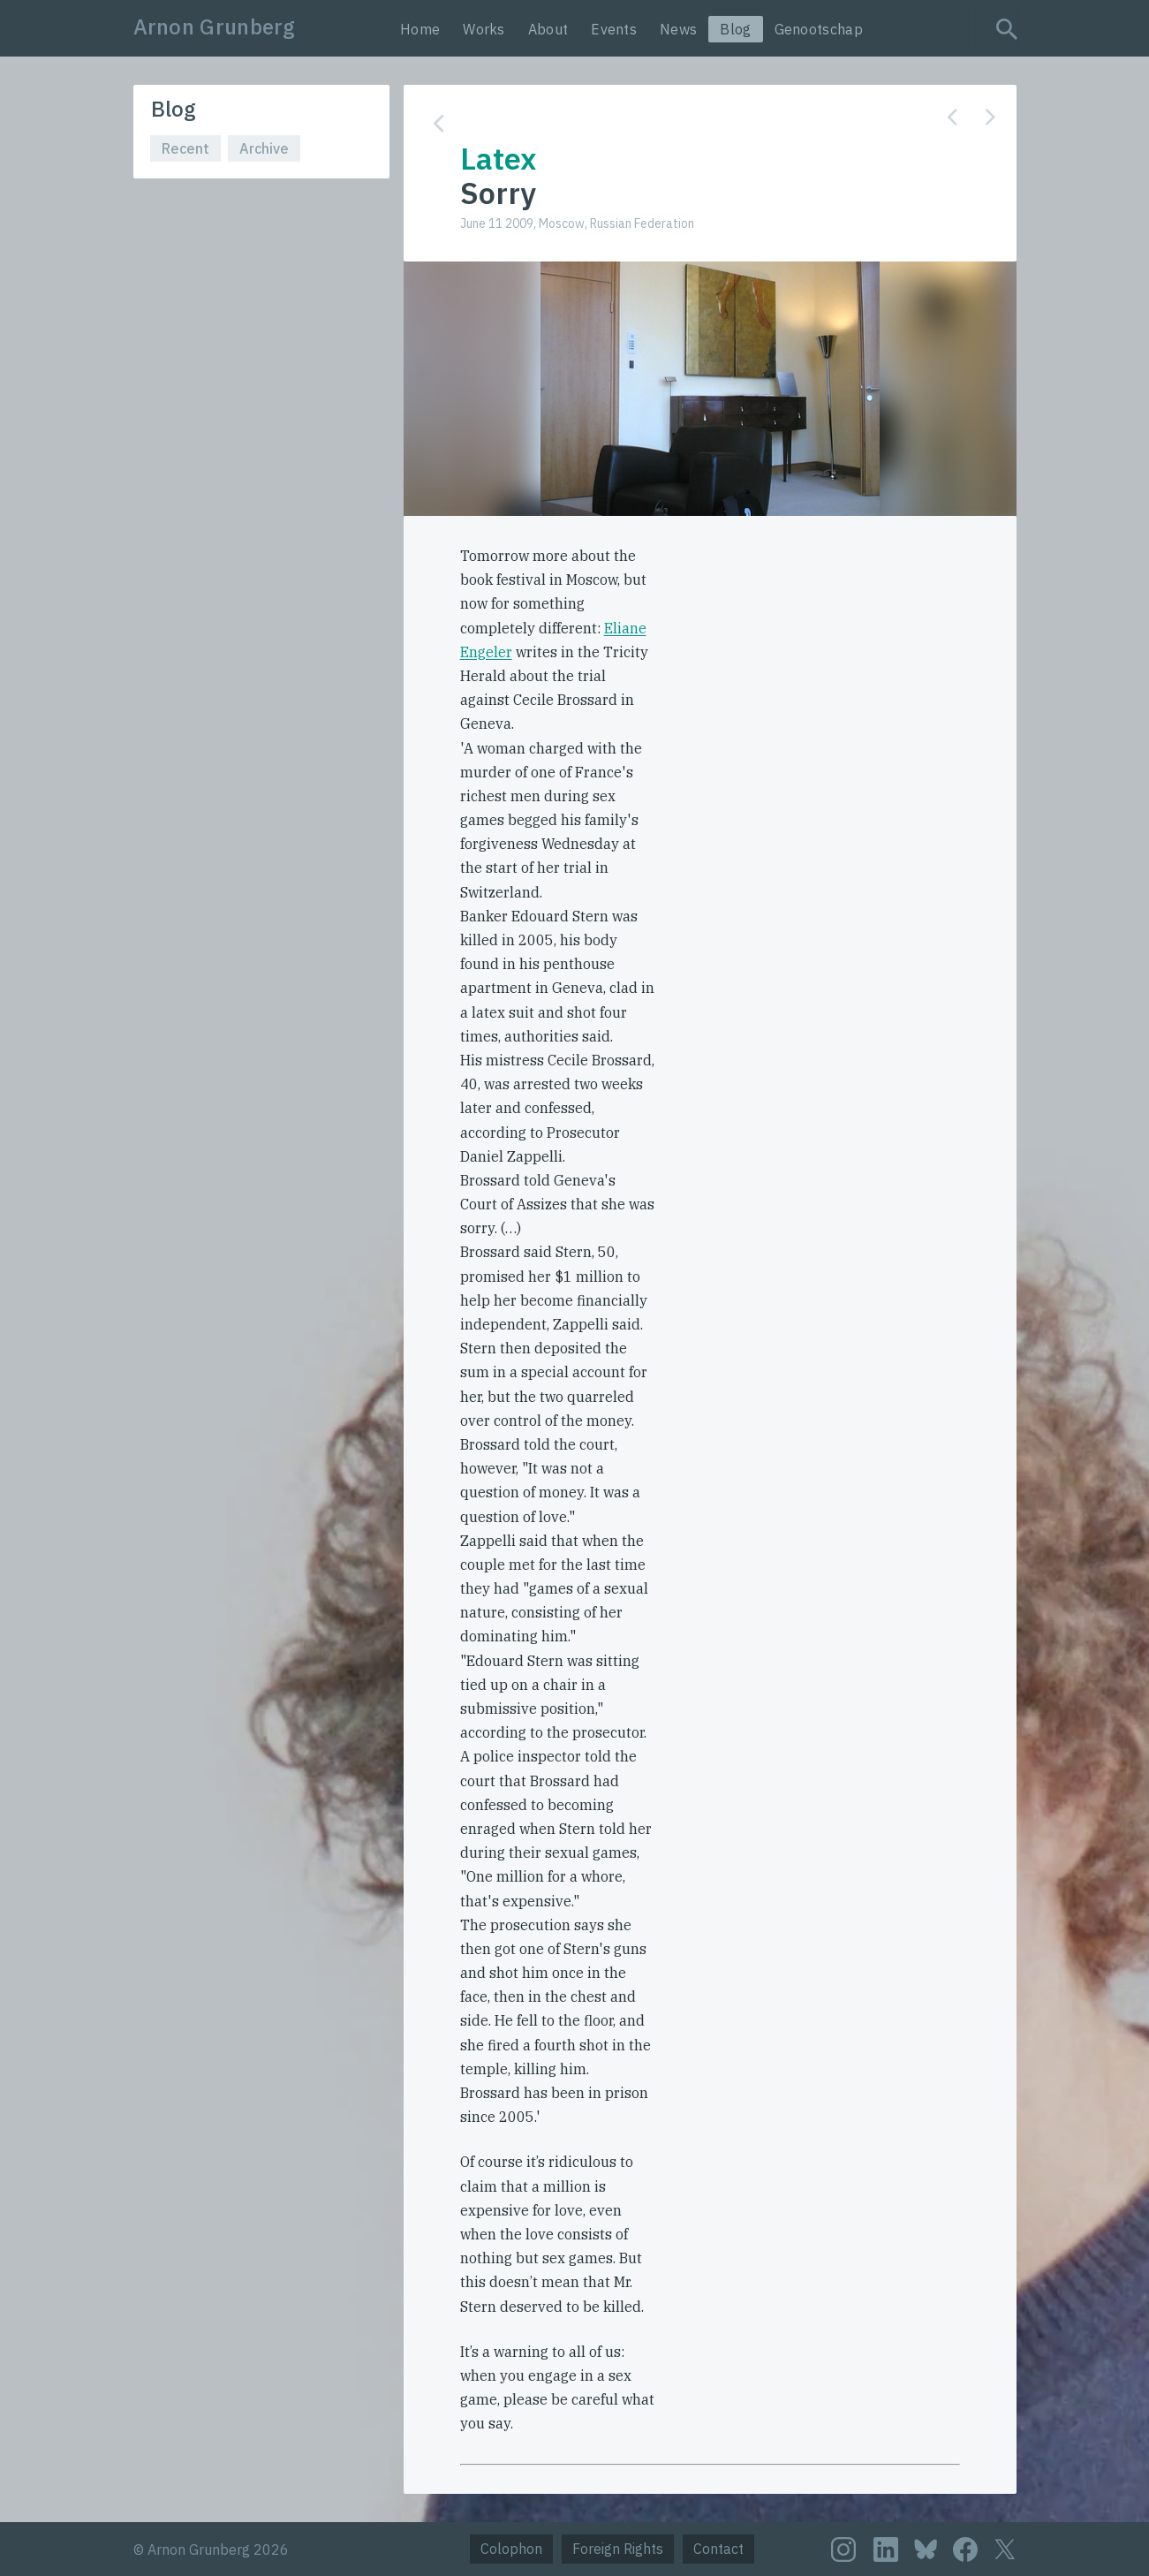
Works (484, 29)
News (678, 29)
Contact (718, 2548)
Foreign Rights (617, 2548)
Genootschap (819, 29)
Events (614, 29)
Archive (264, 148)
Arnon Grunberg (214, 26)
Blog (735, 29)
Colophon (511, 2548)
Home (420, 29)
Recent (185, 148)
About (548, 29)
